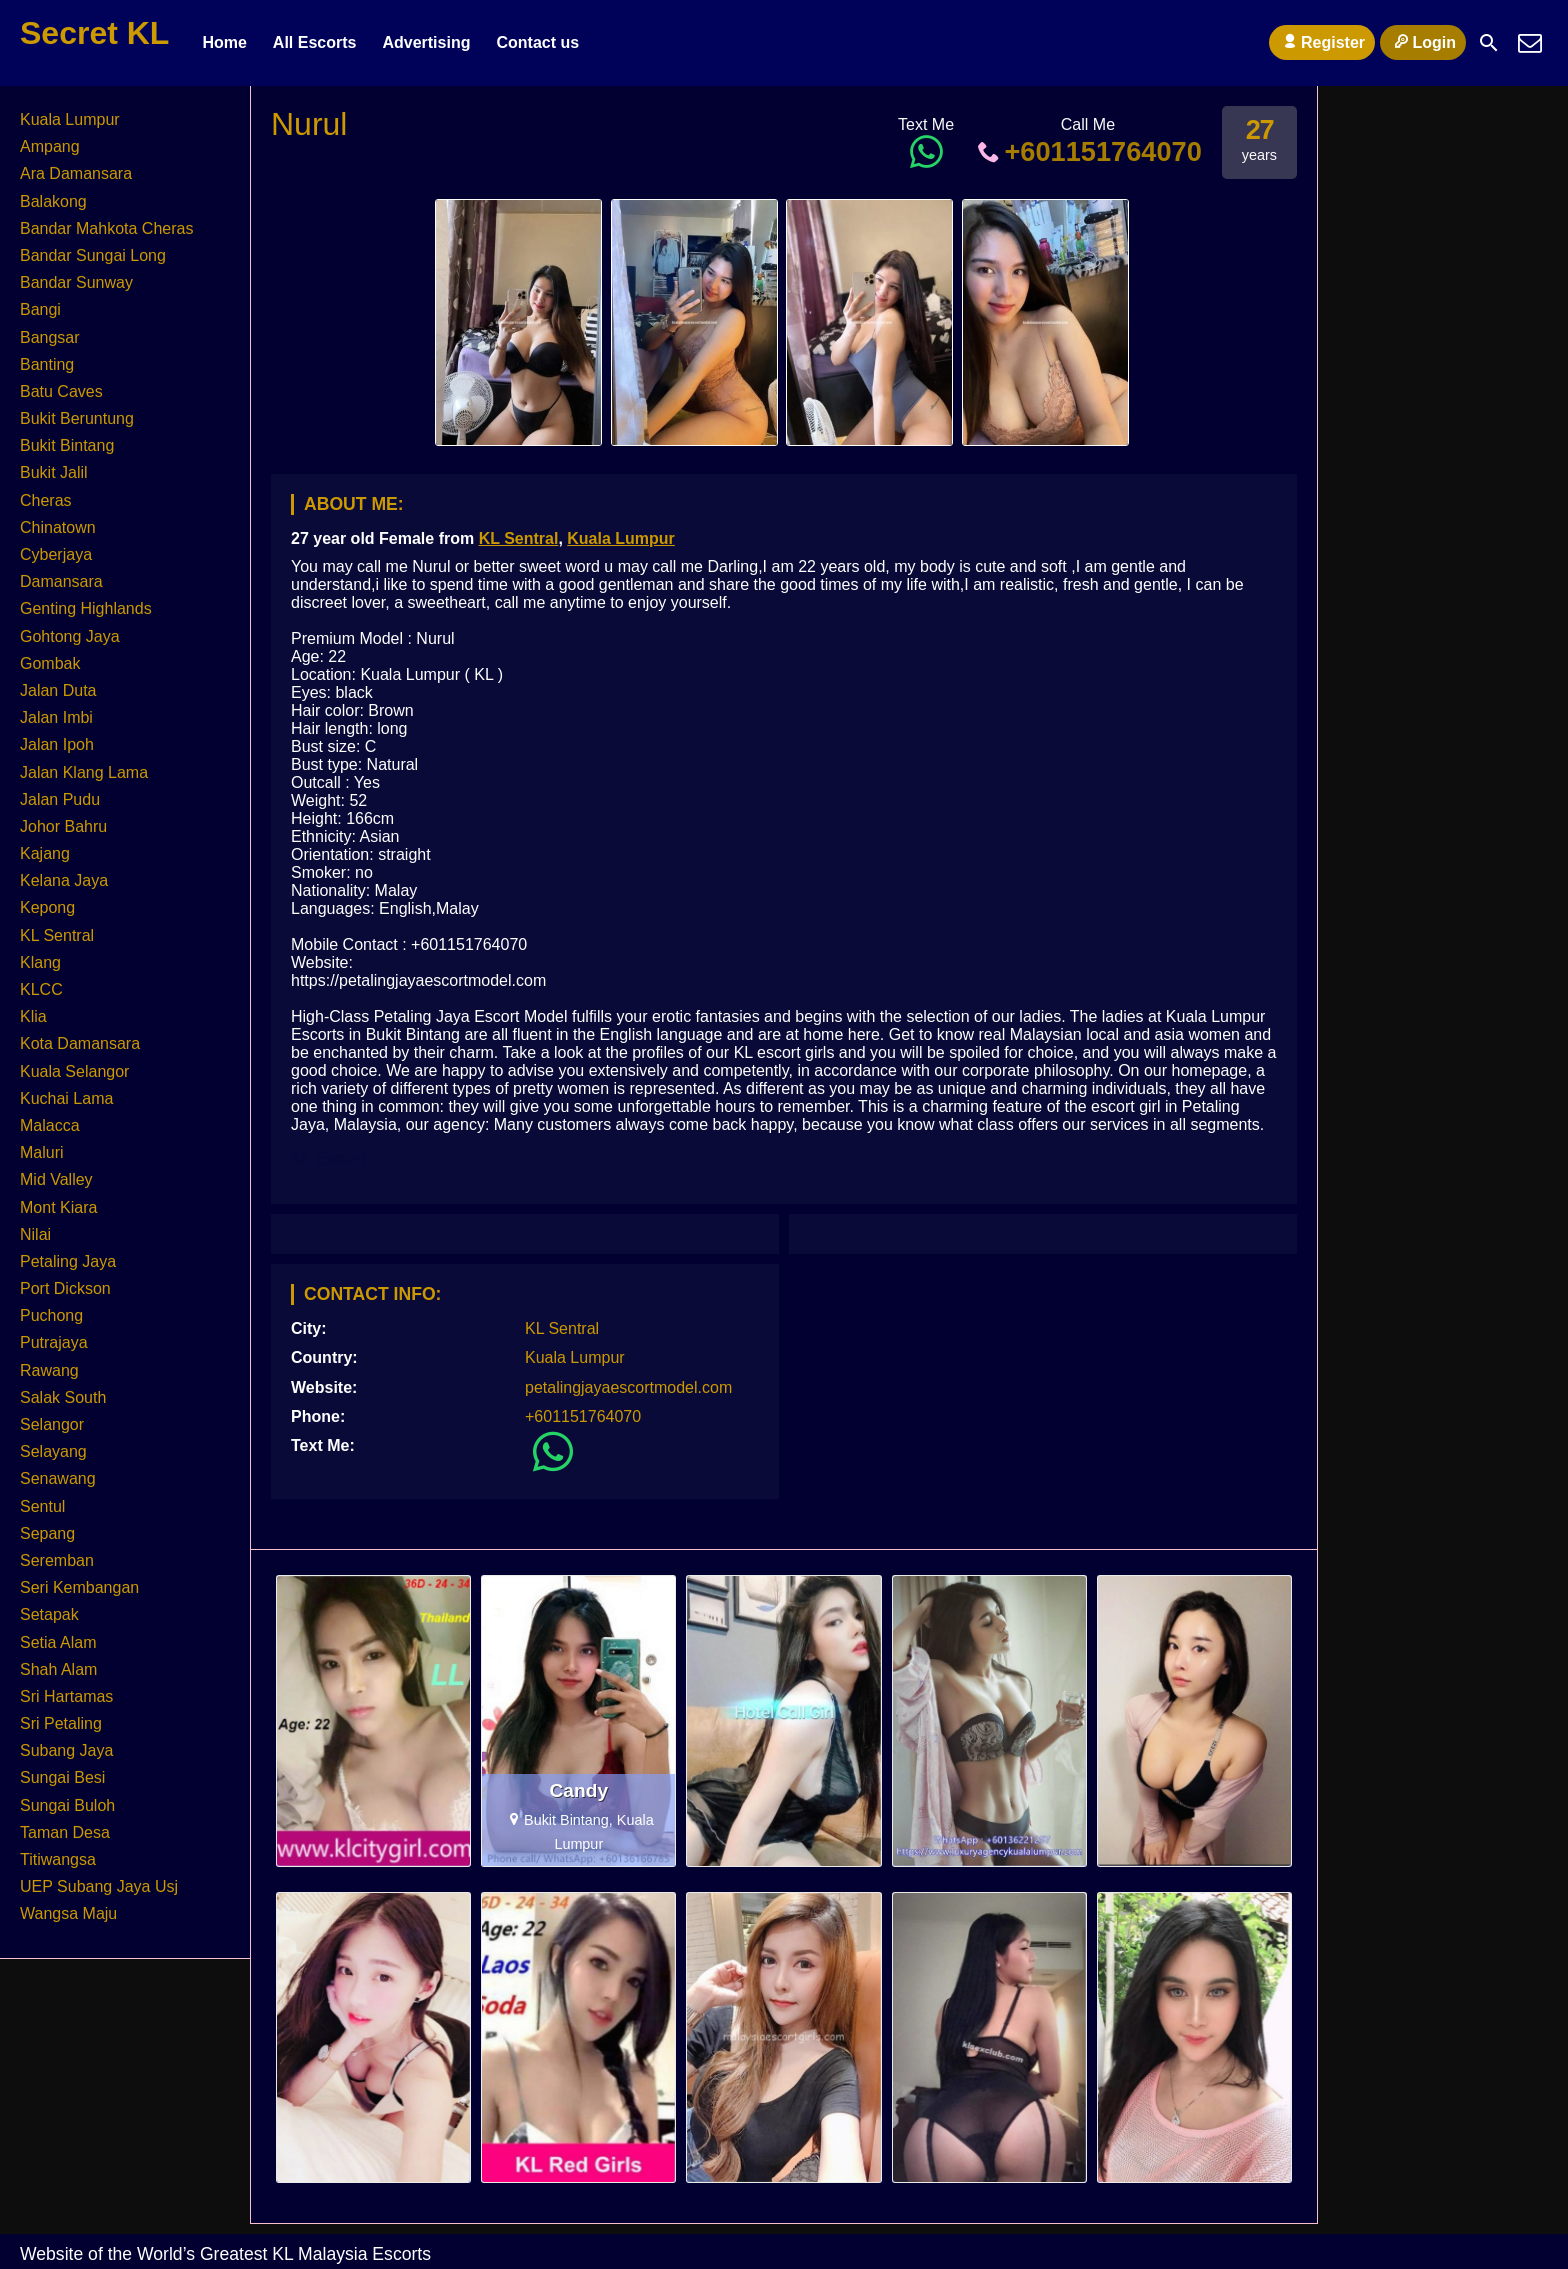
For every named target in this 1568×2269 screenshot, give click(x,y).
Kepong (47, 907)
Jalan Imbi (56, 717)
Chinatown (58, 527)
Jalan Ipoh (57, 744)
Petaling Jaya (68, 1261)
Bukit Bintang (67, 445)
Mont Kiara (58, 1207)
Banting (47, 364)
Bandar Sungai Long (93, 255)
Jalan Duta (58, 690)
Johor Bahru (63, 826)
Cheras (46, 500)
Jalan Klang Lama (84, 772)
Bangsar (50, 337)
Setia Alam (58, 1642)
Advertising (426, 42)
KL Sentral (519, 538)
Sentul (42, 1506)
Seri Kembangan (79, 1587)
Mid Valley (56, 1179)
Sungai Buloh (67, 1805)
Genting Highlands (86, 608)
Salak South (63, 1397)
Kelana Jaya (64, 880)
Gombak (50, 663)
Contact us (537, 42)
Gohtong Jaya (70, 636)
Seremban (57, 1560)
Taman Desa (65, 1832)
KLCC (41, 989)
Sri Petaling (61, 1723)
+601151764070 (1088, 151)
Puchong (51, 1315)
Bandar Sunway (76, 282)
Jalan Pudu (60, 799)
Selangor (52, 1424)
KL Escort (328, 1158)
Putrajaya (54, 1342)
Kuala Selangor (74, 1071)
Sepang (47, 1533)
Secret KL (94, 33)
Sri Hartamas (66, 1696)
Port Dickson (65, 1288)
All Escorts (315, 42)
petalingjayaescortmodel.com (628, 1387)
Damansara (61, 581)
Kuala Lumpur (621, 538)
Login (1423, 42)
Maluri (42, 1152)
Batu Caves (61, 391)
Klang (40, 962)
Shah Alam (58, 1669)
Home (224, 42)
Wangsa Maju (68, 1913)
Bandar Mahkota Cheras (106, 228)
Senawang (58, 1478)
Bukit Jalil (54, 472)
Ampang (50, 146)
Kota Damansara (80, 1043)
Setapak (49, 1614)
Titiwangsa (58, 1859)
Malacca (50, 1125)
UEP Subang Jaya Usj (99, 1886)
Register (1322, 42)
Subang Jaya (66, 1750)
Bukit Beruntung (77, 418)
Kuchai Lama (66, 1098)
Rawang (49, 1370)
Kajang (45, 853)
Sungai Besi (62, 1777)
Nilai (35, 1234)
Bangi (40, 309)
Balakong (53, 201)
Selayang (53, 1451)
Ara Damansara (76, 173)
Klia (33, 1016)
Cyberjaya (56, 554)
